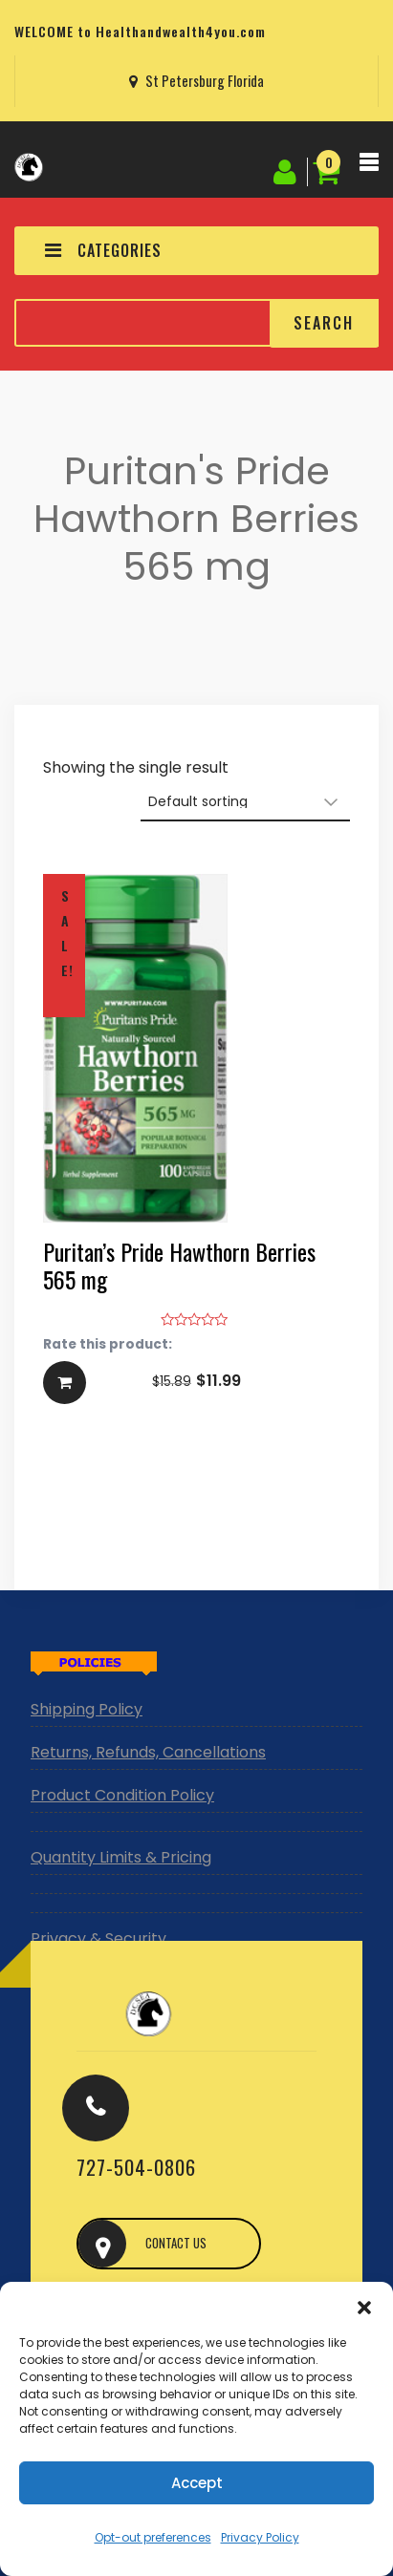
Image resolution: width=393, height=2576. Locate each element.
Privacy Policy (260, 2537)
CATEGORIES (103, 250)
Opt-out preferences (153, 2537)
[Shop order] (245, 802)
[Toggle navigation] (369, 167)
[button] (364, 2305)
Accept (197, 2483)
